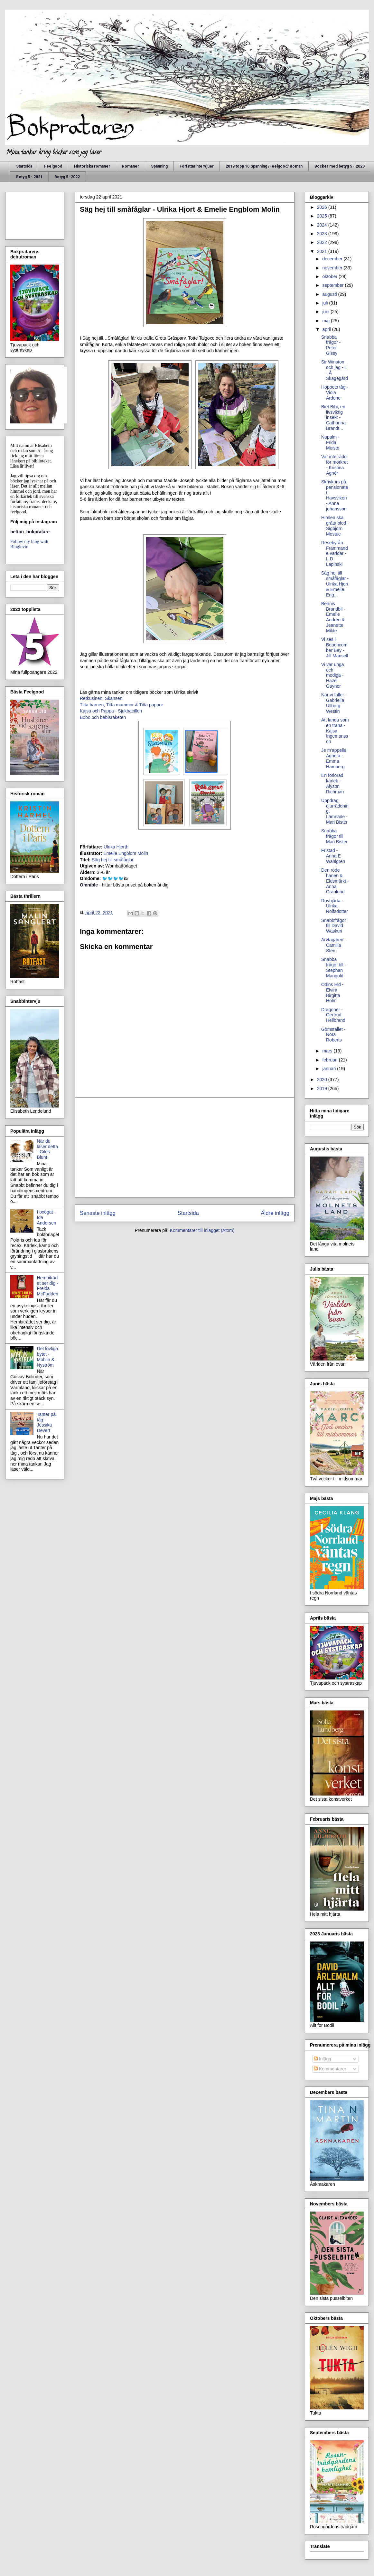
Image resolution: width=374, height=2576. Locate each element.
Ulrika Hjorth (116, 846)
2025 (322, 215)
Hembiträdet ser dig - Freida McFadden (47, 1285)
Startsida (24, 166)
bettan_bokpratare (30, 531)
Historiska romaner (92, 166)
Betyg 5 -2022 (67, 177)
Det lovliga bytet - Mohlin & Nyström (47, 1356)
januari (329, 1068)
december (332, 258)
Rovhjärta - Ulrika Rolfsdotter (334, 906)
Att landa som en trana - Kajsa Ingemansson (335, 730)
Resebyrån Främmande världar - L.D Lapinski (334, 553)
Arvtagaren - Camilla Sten (333, 945)
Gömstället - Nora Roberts (333, 1035)
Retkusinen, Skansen (101, 698)
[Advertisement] (184, 1147)
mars (327, 1050)
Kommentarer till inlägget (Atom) (202, 1230)
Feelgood (53, 166)
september (333, 285)
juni (326, 311)
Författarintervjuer (197, 166)
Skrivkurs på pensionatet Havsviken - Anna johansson (334, 495)
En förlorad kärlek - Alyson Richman (332, 783)
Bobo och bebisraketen (103, 717)
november (332, 267)
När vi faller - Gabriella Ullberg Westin (334, 702)
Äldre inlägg (275, 1213)
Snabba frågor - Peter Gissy (331, 345)
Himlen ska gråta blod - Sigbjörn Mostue (335, 525)
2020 (322, 1079)
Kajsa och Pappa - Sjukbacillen (111, 710)
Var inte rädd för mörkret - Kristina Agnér (334, 464)
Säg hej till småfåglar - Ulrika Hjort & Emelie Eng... (335, 583)
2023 (322, 233)
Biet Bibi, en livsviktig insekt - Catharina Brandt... (333, 417)
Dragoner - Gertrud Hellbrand (333, 1015)
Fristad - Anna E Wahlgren (333, 856)
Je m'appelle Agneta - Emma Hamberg (333, 758)
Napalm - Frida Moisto (330, 442)
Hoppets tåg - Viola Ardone (334, 392)
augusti (330, 294)
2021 (322, 251)
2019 (322, 1088)
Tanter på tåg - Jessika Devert (46, 1422)
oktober (330, 276)
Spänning (159, 166)
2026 (322, 207)
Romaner (130, 166)
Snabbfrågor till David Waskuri (333, 926)
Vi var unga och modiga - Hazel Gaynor (332, 675)
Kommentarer (330, 2068)
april (327, 329)
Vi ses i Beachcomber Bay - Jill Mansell (334, 647)
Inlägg (322, 2058)
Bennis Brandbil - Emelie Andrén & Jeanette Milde (333, 617)
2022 (322, 242)
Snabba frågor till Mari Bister (334, 836)
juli (325, 302)
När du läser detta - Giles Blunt (47, 1149)
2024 (322, 225)
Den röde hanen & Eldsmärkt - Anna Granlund (335, 880)
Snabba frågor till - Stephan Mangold (333, 967)
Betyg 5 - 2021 (29, 177)
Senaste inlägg (98, 1213)
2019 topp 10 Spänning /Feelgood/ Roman (264, 166)
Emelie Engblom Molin (125, 853)
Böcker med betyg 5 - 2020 (339, 166)
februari (330, 1059)
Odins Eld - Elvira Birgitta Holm (332, 992)
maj (326, 320)
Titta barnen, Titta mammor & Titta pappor (121, 704)
